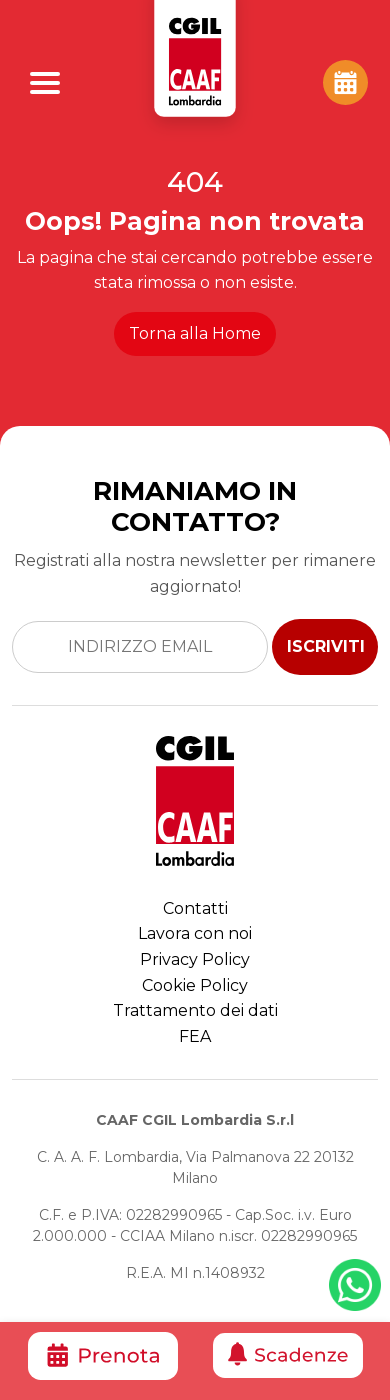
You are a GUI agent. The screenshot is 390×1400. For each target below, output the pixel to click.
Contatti (195, 908)
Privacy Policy (195, 959)
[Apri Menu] (45, 83)
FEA (195, 1036)
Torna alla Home (195, 333)
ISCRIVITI (326, 646)
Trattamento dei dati (195, 1010)
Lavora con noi (195, 933)
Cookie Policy (195, 985)
